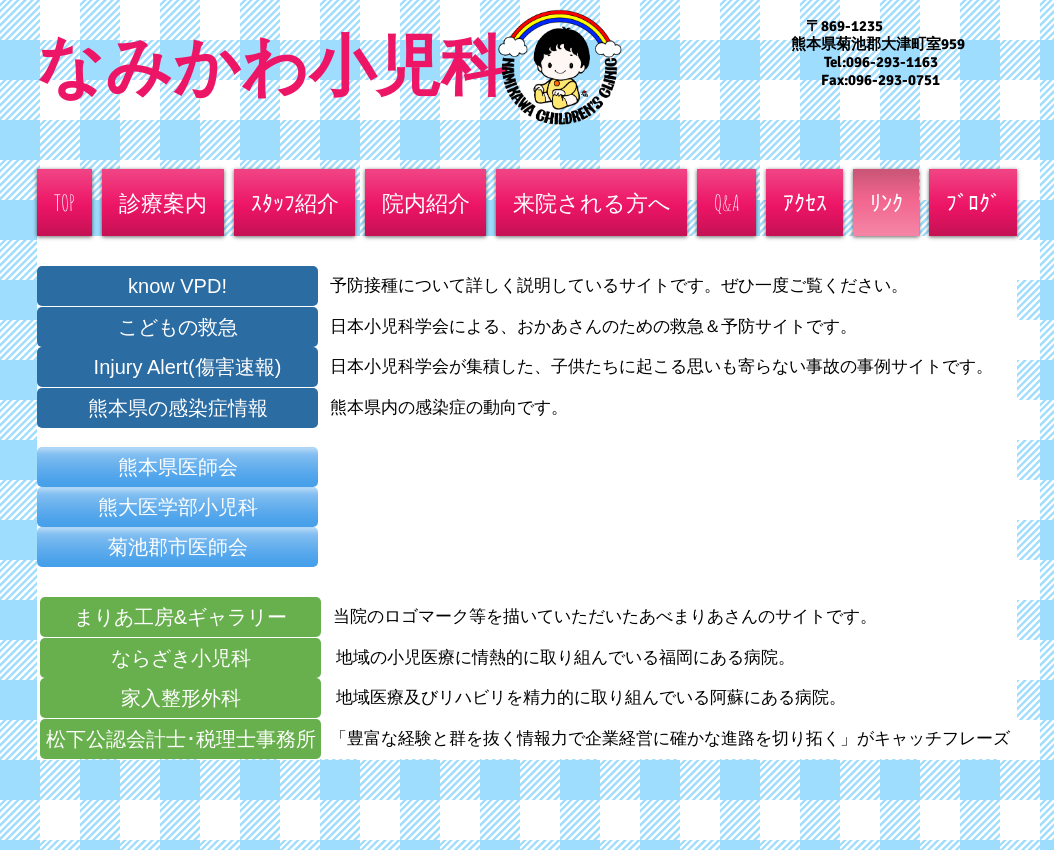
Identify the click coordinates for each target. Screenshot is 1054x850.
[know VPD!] (177, 286)
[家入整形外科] (180, 698)
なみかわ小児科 (272, 66)
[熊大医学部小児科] (177, 507)
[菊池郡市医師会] (177, 547)
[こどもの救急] (177, 327)
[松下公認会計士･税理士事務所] (180, 739)
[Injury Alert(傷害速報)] (177, 367)
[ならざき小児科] (180, 658)
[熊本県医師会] (177, 467)
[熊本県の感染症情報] (177, 408)
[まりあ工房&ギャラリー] (180, 617)
